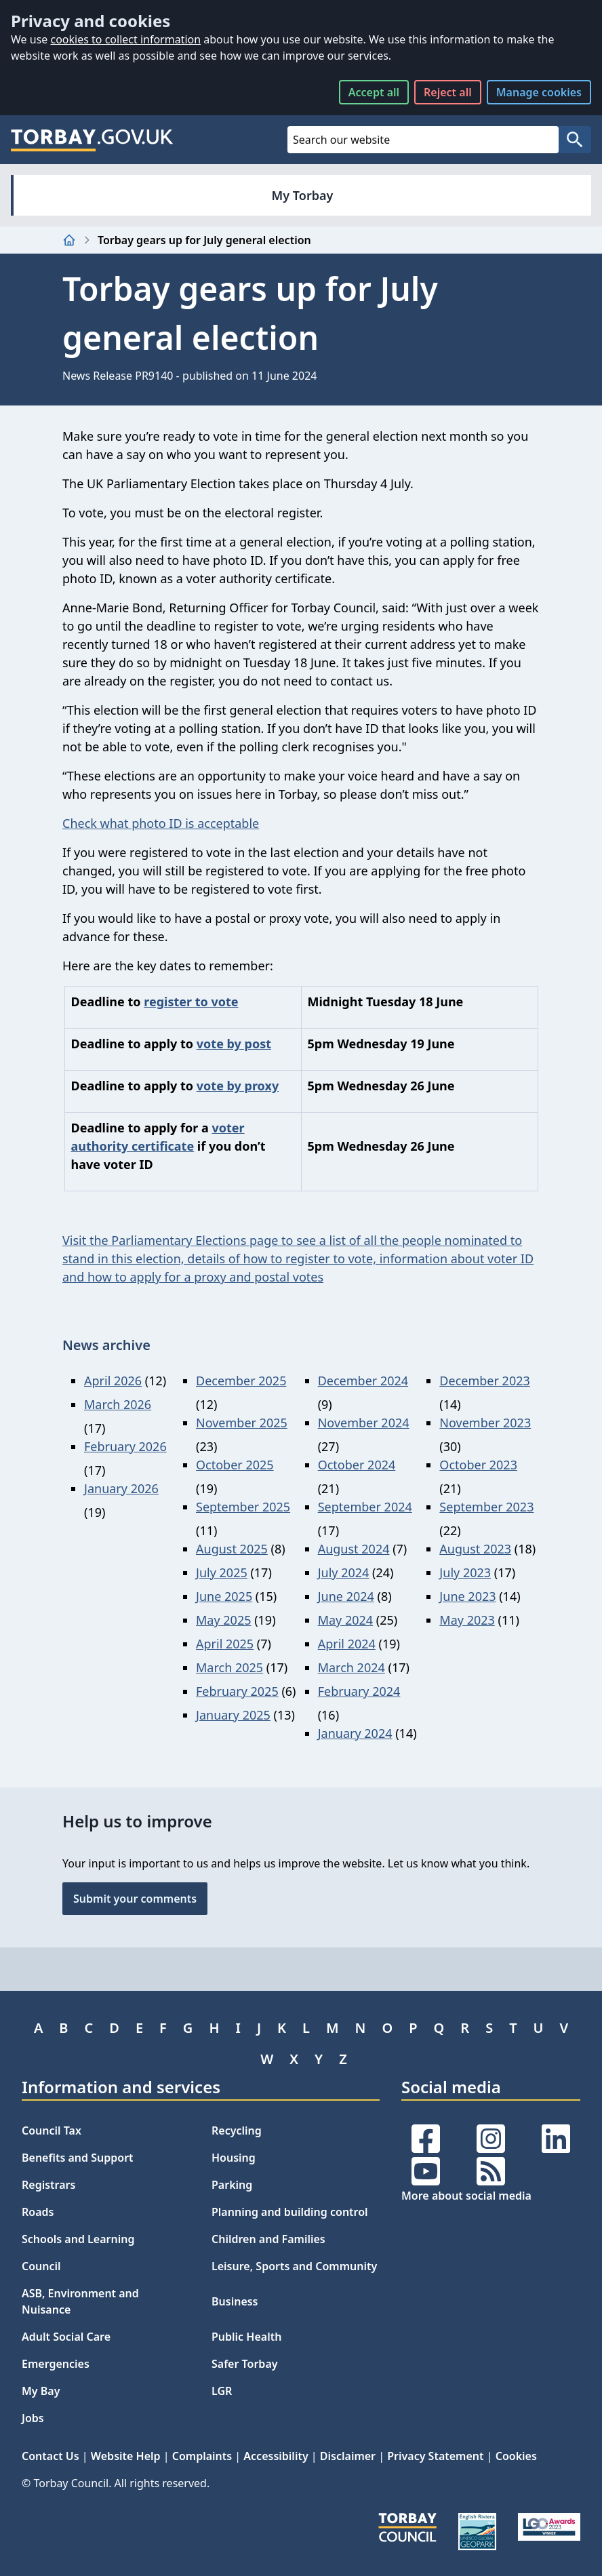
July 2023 (465, 1572)
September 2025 (243, 1507)
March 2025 (229, 1667)
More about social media (466, 2195)
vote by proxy (238, 1085)
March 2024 (351, 1667)
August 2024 (354, 1549)
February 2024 (359, 1691)
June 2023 (467, 1596)
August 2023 (475, 1549)
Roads (38, 2211)
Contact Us (50, 2456)
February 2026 (125, 1446)
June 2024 (346, 1596)
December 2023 (484, 1380)
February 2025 (237, 1691)
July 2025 (221, 1572)
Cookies (516, 2456)
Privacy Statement (435, 2456)
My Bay (41, 2390)
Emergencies (55, 2363)
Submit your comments (135, 1898)
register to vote (191, 1001)
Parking (232, 2184)
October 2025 (235, 1465)
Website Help (126, 2456)
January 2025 (233, 1715)
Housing (234, 2157)
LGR (222, 2390)
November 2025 (241, 1422)
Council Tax (51, 2130)
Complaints (202, 2456)
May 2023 (466, 1620)
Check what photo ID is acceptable (160, 823)
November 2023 (485, 1422)
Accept (373, 92)
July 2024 (343, 1572)
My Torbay (303, 195)
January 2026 (121, 1488)
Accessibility (275, 2456)
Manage (539, 92)
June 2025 (224, 1596)
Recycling (237, 2130)
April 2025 (225, 1644)
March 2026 (117, 1404)
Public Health (246, 2336)
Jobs (33, 2418)
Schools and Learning (78, 2239)
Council (41, 2266)
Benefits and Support (78, 2157)
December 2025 (241, 1380)
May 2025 (223, 1620)
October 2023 (478, 1465)
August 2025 (232, 1549)
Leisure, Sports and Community (294, 2266)
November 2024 (363, 1422)
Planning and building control (290, 2211)
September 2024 (365, 1507)
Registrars (48, 2184)
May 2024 (345, 1620)
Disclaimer (348, 2456)
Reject (448, 92)
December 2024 (363, 1380)
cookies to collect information (125, 39)
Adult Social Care (66, 2336)
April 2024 (347, 1644)
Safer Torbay (245, 2363)
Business (235, 2301)
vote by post (234, 1043)
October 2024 (357, 1465)
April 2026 (113, 1380)
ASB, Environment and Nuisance (80, 2301)
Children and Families (268, 2239)
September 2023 (486, 1507)
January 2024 (355, 1733)
